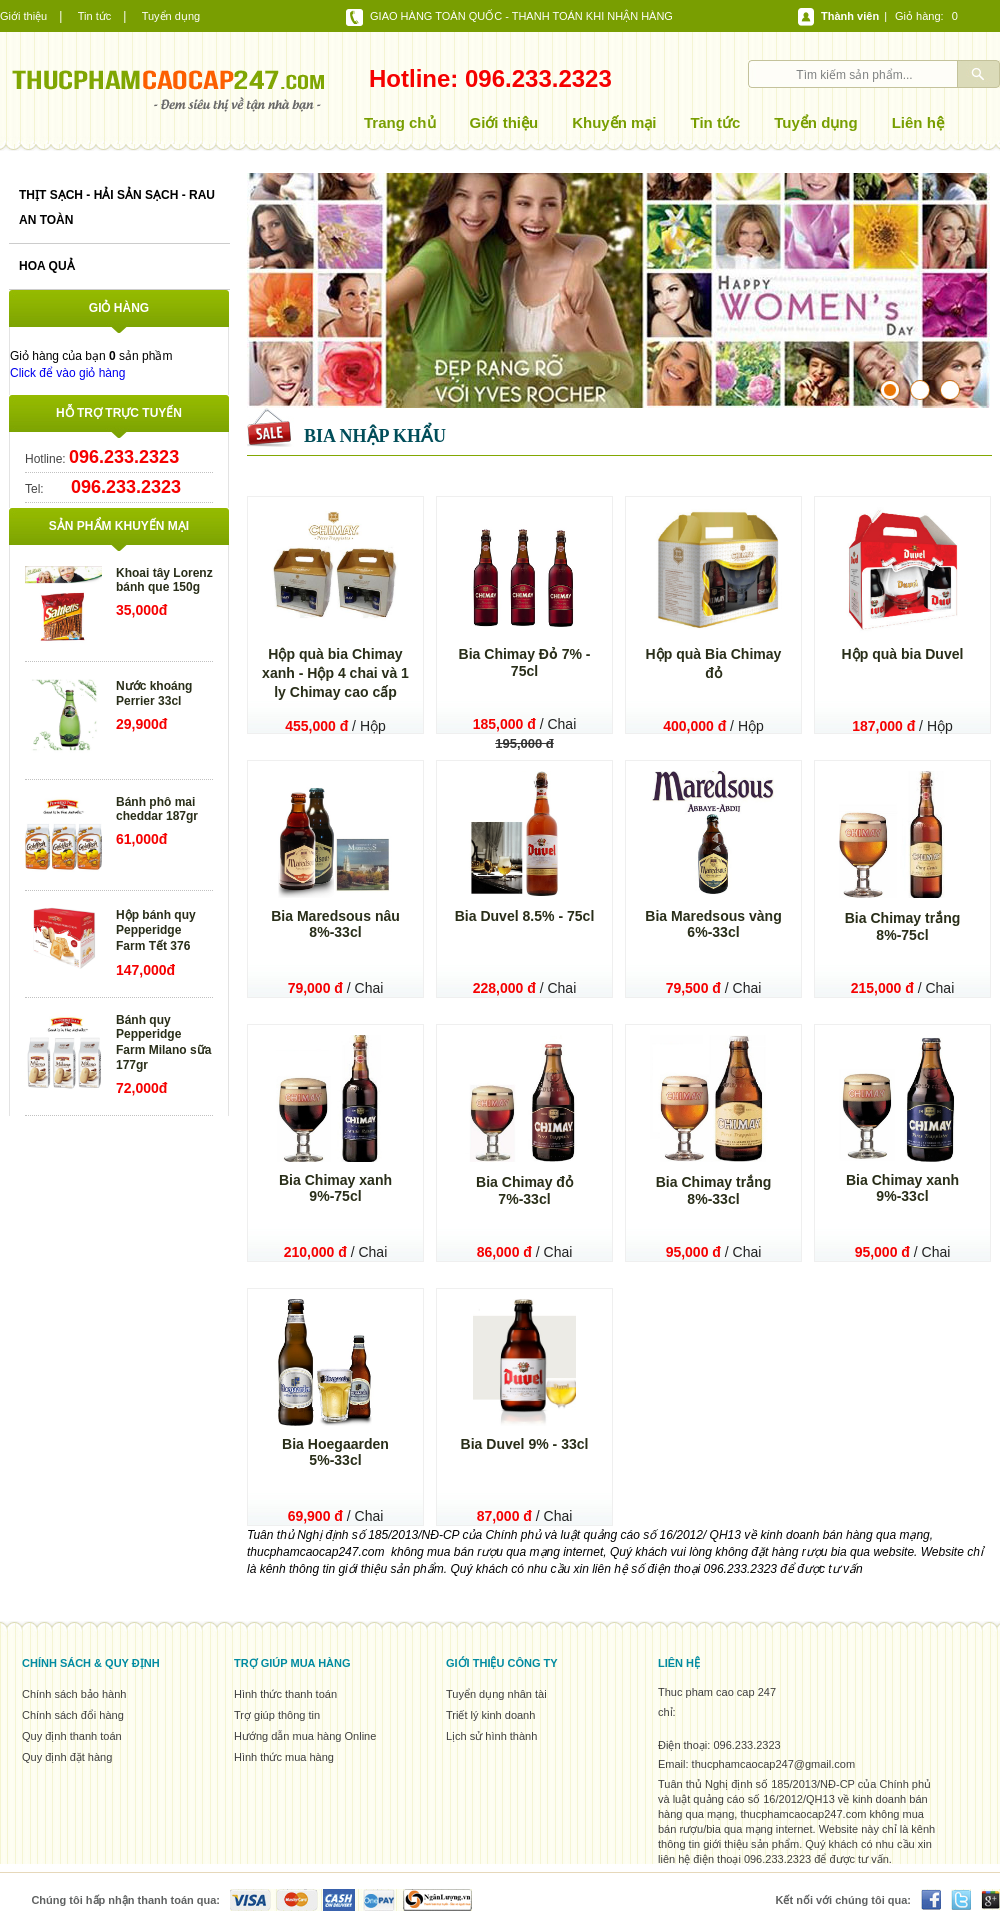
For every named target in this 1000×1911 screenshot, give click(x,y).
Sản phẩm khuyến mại (119, 526)
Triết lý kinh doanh (490, 1715)
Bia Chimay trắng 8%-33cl (714, 1190)
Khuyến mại (614, 122)
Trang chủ (400, 122)
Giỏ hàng (918, 16)
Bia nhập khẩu (375, 436)
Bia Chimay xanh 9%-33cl (902, 1188)
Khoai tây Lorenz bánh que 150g (164, 580)
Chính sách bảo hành (74, 1694)
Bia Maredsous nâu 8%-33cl (335, 924)
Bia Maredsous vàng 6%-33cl (713, 924)
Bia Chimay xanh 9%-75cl (335, 1188)
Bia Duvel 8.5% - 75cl (525, 916)
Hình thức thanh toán (285, 1694)
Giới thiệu (23, 16)
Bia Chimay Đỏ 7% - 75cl (525, 662)
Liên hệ (918, 122)
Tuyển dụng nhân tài (496, 1694)
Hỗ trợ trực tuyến (119, 413)
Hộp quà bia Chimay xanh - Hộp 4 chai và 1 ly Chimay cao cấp (335, 673)
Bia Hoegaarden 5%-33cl (335, 1452)
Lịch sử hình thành (491, 1736)
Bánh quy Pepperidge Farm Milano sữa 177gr (163, 1042)
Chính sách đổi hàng (73, 1715)
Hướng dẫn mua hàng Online (305, 1736)
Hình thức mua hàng (284, 1757)
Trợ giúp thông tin (277, 1715)
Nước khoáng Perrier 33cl (154, 693)
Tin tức (95, 16)
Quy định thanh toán (72, 1736)
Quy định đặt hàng (67, 1757)
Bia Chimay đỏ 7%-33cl (524, 1190)
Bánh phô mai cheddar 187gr (157, 809)
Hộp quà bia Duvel (903, 654)
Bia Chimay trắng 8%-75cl (903, 926)
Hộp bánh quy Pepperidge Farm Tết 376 (156, 930)
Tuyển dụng (171, 16)
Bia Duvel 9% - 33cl (525, 1444)
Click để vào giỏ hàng (67, 373)
